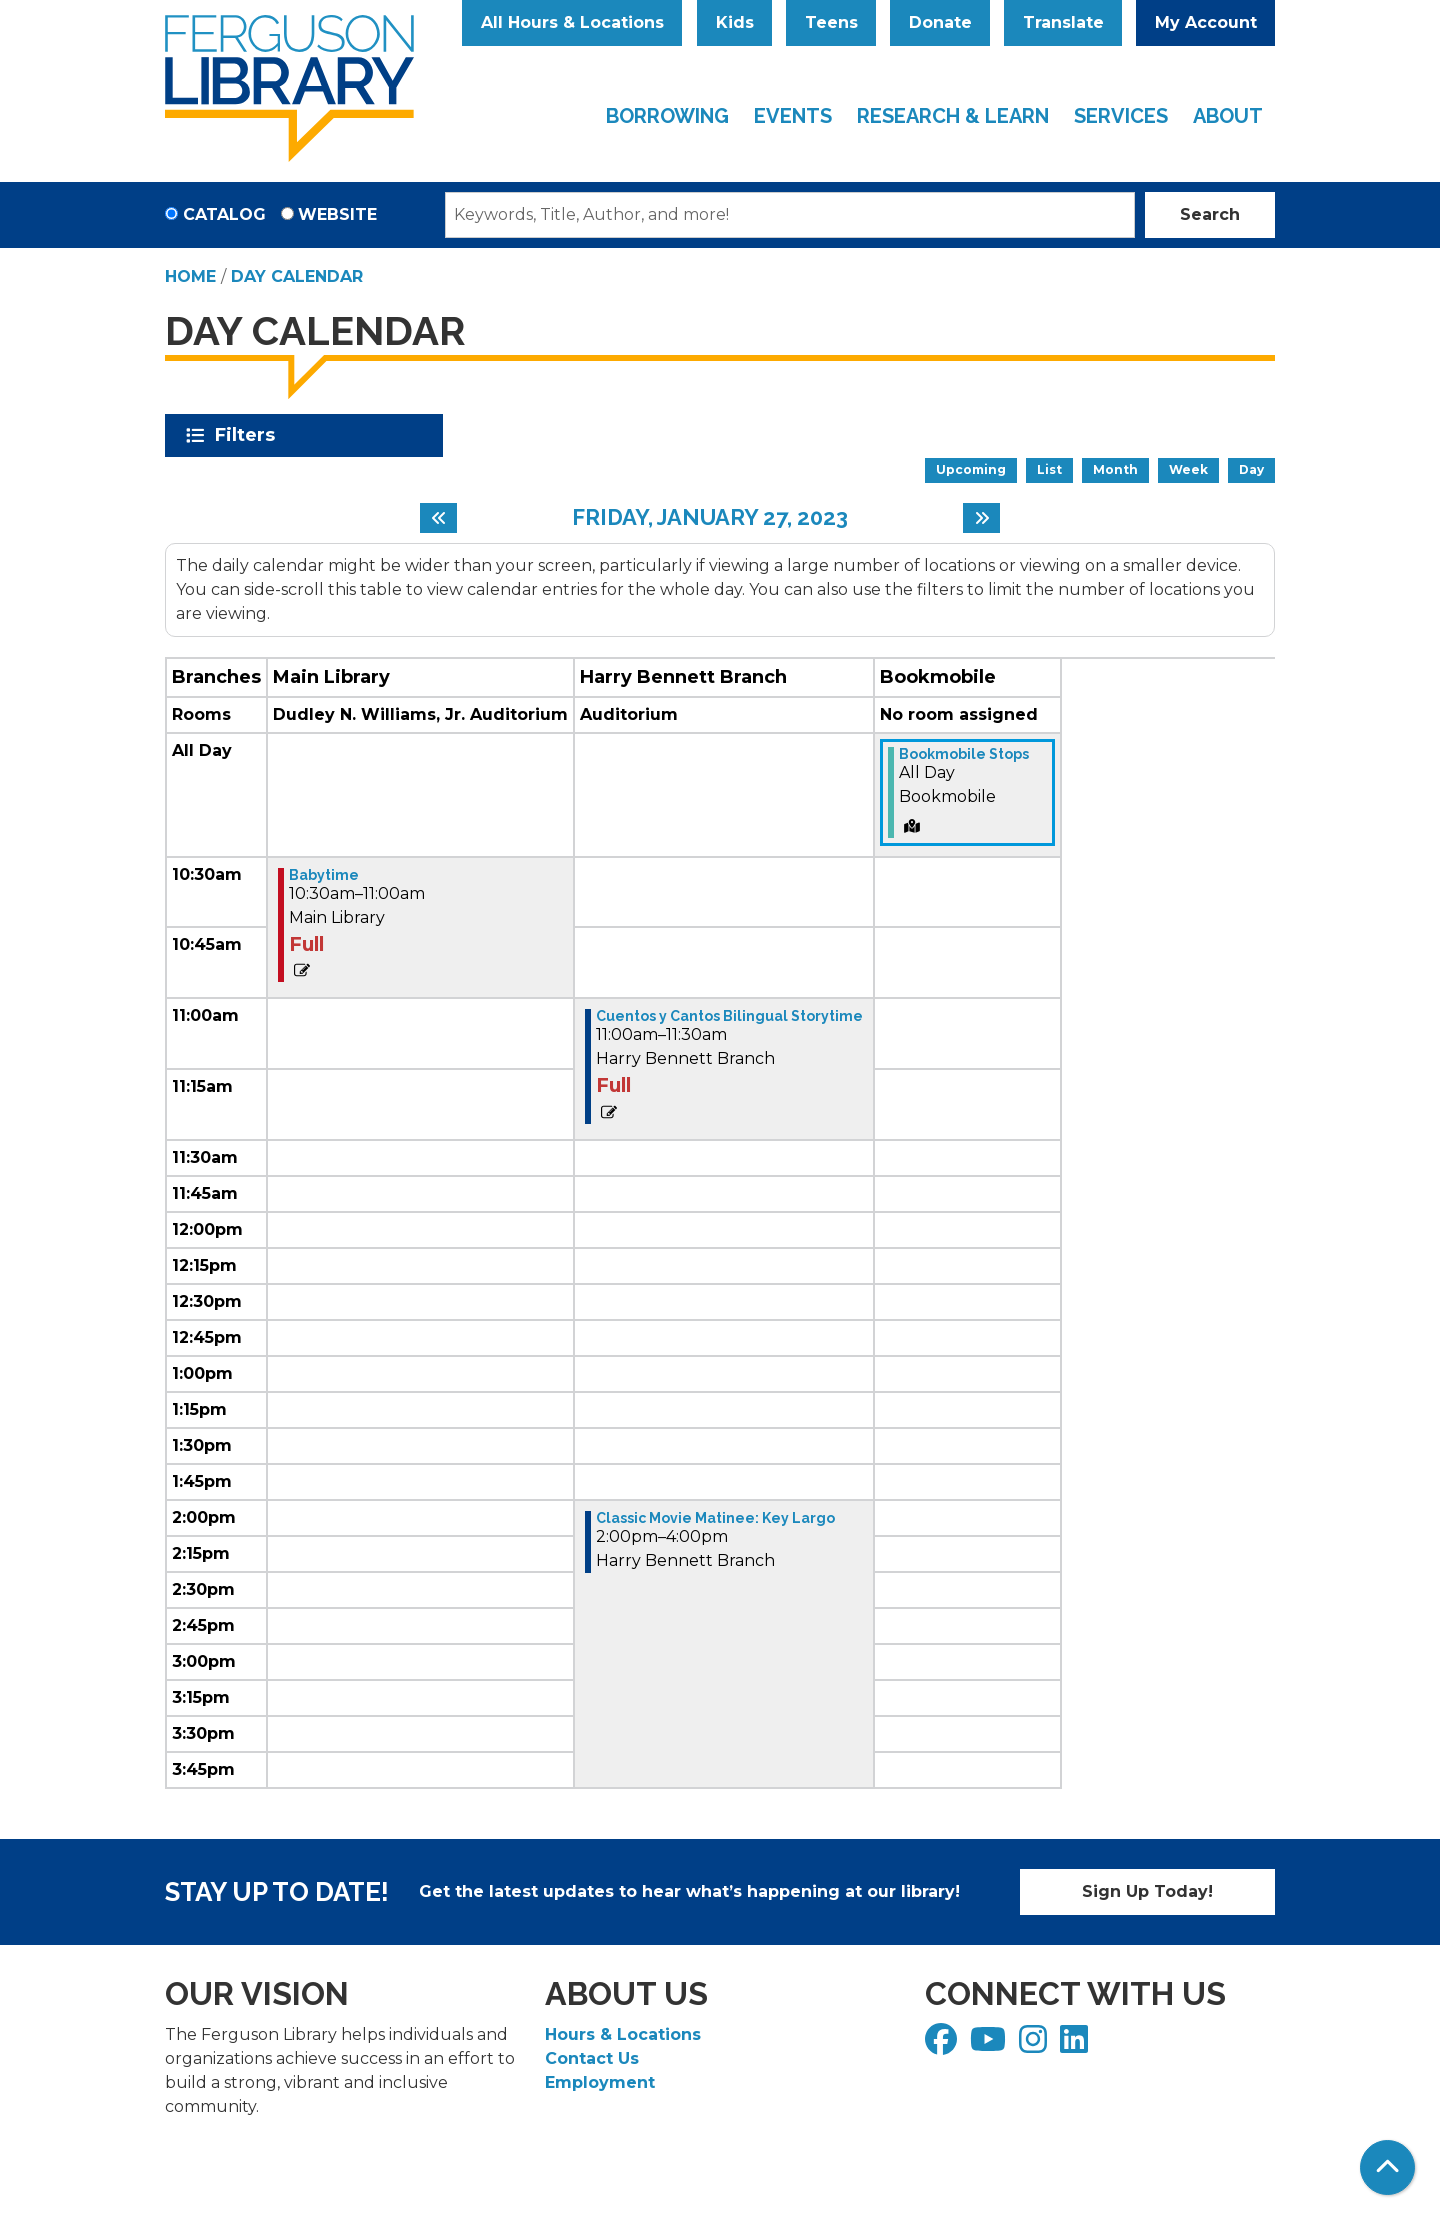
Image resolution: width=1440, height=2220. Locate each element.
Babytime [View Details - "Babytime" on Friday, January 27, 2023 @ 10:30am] (324, 875)
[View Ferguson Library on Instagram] (1035, 2045)
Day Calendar (297, 276)
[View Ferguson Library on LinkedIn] (1076, 2045)
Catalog (224, 214)
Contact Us (592, 2058)
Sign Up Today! (1147, 1891)
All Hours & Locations (572, 22)
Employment (600, 2082)
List (1049, 469)
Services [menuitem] (1121, 116)
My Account (1206, 22)
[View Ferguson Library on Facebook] (943, 2045)
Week (1188, 469)
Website (337, 214)
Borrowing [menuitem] (667, 116)
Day (1251, 469)
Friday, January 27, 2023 (710, 517)
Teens (831, 22)
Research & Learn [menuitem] (953, 116)
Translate (1063, 22)
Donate (940, 22)
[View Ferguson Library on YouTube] (990, 2045)
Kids (735, 22)
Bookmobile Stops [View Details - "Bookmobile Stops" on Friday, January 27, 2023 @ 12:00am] (964, 754)
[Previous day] (438, 518)
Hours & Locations (623, 2034)
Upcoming (971, 469)
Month (1115, 469)
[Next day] (981, 518)
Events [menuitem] (793, 116)
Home (190, 276)
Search (1210, 214)
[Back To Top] (1387, 2167)
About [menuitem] (1228, 116)
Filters (248, 435)
